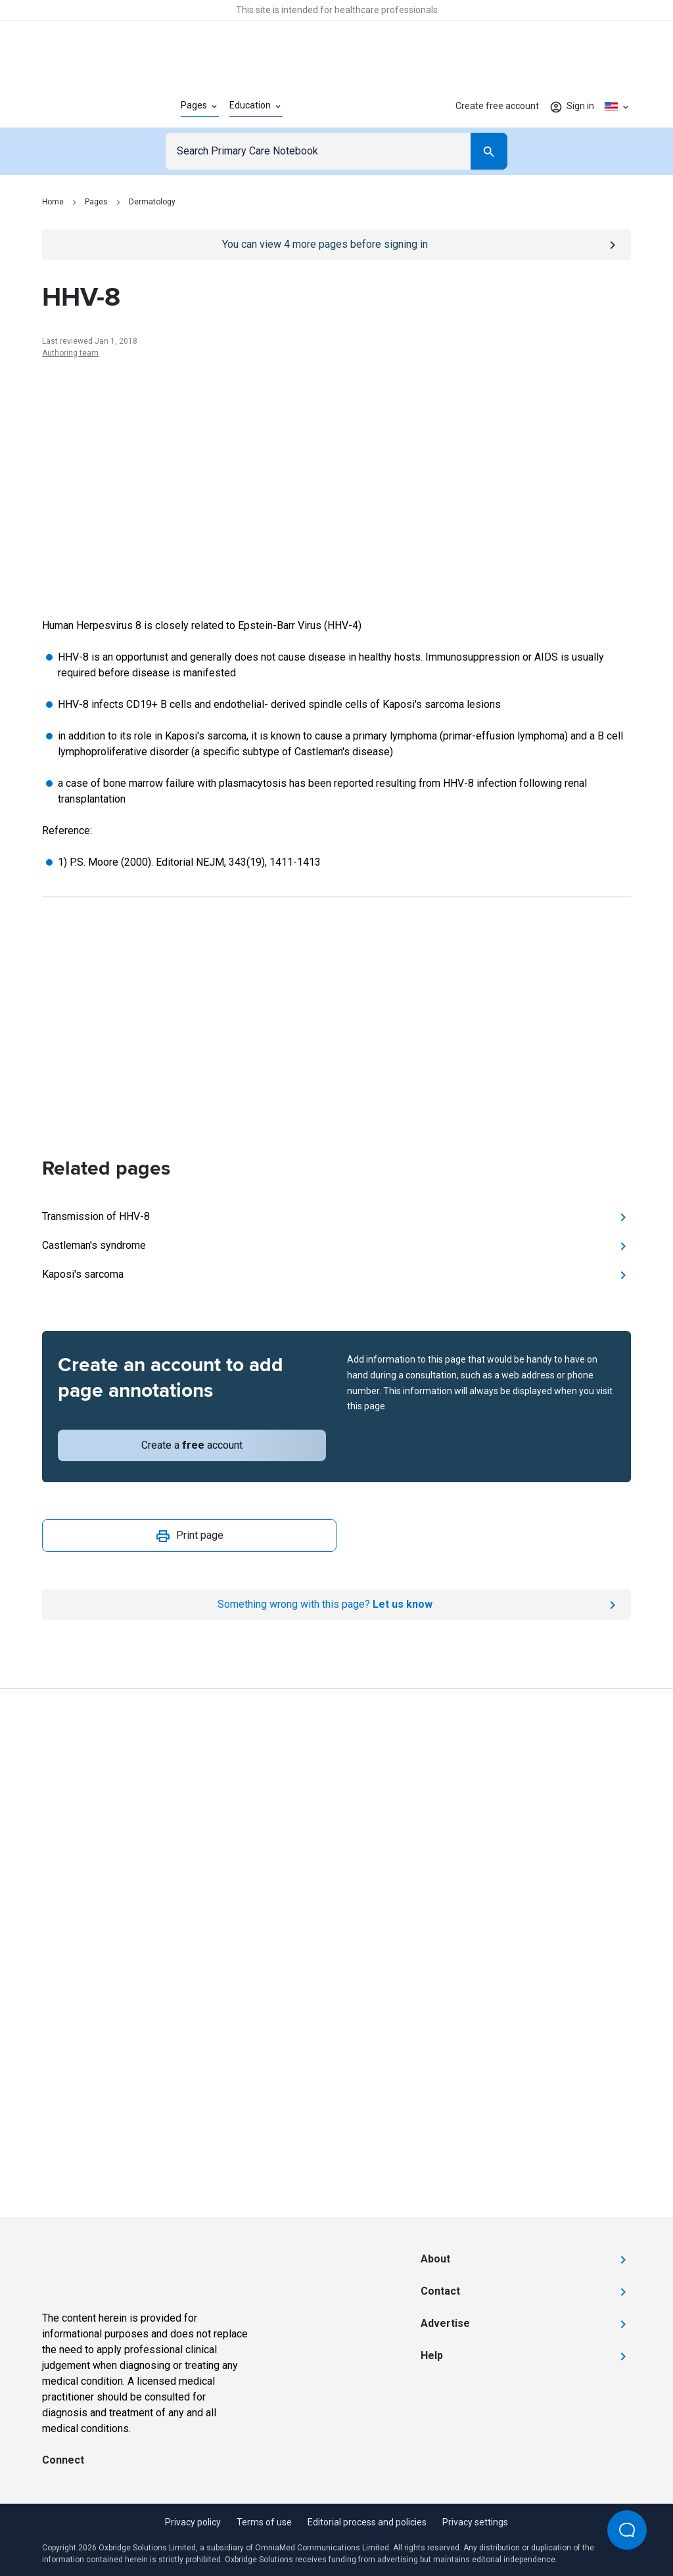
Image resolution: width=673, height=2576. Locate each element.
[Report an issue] (336, 1604)
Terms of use (264, 2522)
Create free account (497, 106)
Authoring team (70, 353)
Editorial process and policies (367, 2522)
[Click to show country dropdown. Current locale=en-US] (618, 106)
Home (53, 201)
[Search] (489, 151)
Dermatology (152, 201)
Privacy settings (475, 2522)
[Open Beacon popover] (627, 2530)
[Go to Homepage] (90, 106)
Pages (96, 201)
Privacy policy (193, 2522)
